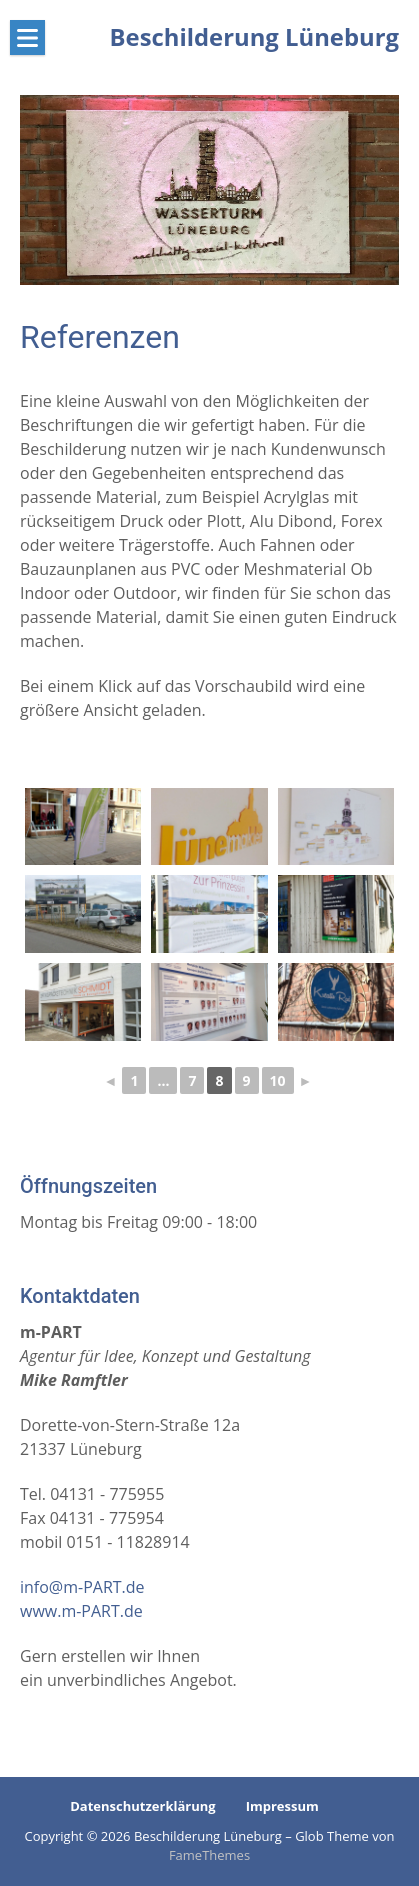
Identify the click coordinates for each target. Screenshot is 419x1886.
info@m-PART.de (82, 1587)
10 (278, 1080)
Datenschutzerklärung (142, 1806)
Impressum (282, 1806)
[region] (209, 190)
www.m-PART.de (81, 1611)
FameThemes (209, 1855)
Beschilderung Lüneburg (254, 37)
